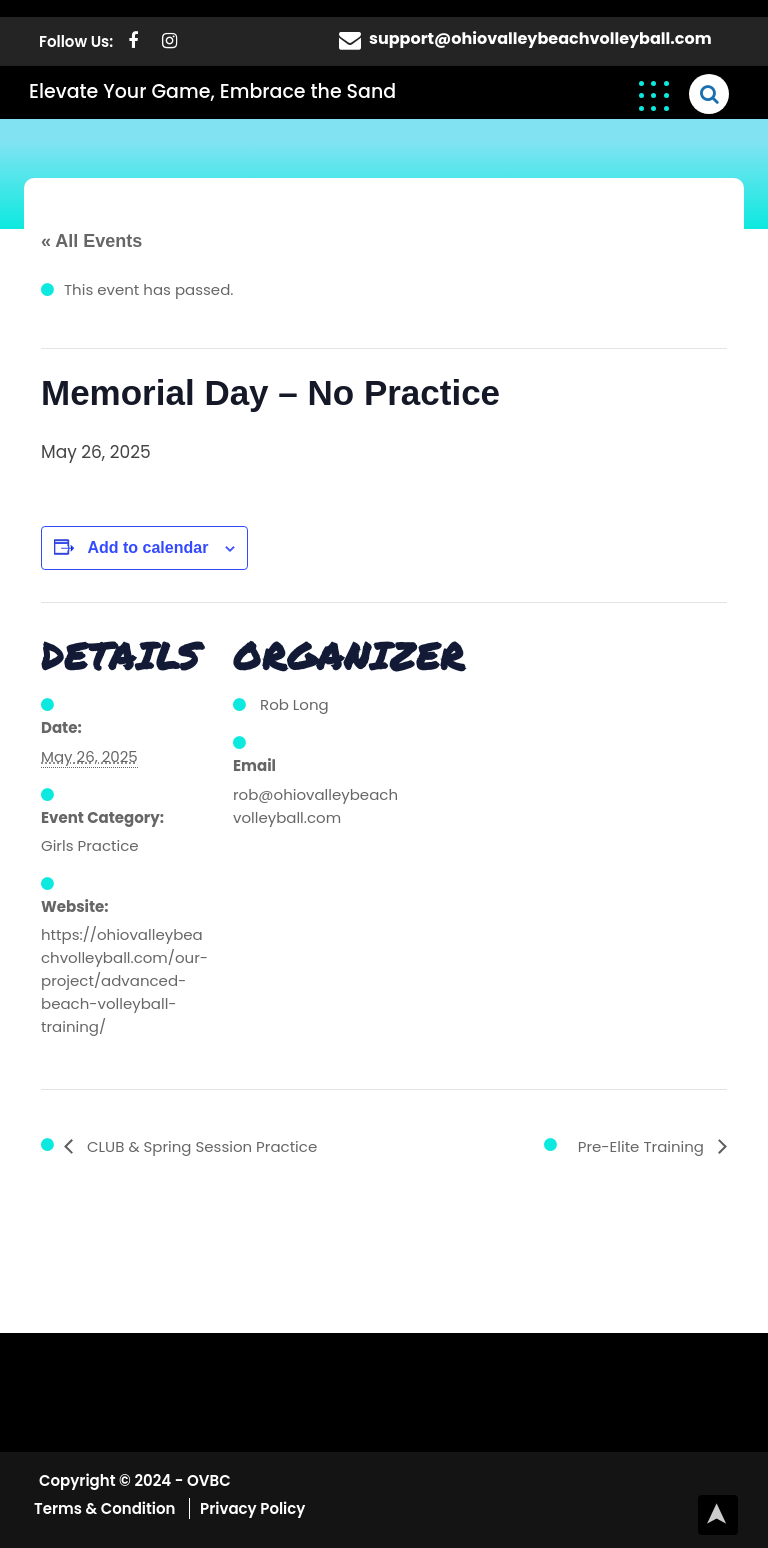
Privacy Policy (252, 1508)
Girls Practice (90, 845)
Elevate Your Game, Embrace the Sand (212, 91)
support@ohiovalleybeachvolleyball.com (540, 38)
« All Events (91, 241)
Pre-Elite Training (643, 1146)
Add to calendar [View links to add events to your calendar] (147, 547)
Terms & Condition (106, 1508)
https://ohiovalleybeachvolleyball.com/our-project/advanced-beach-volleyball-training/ (124, 980)
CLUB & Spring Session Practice (200, 1146)
